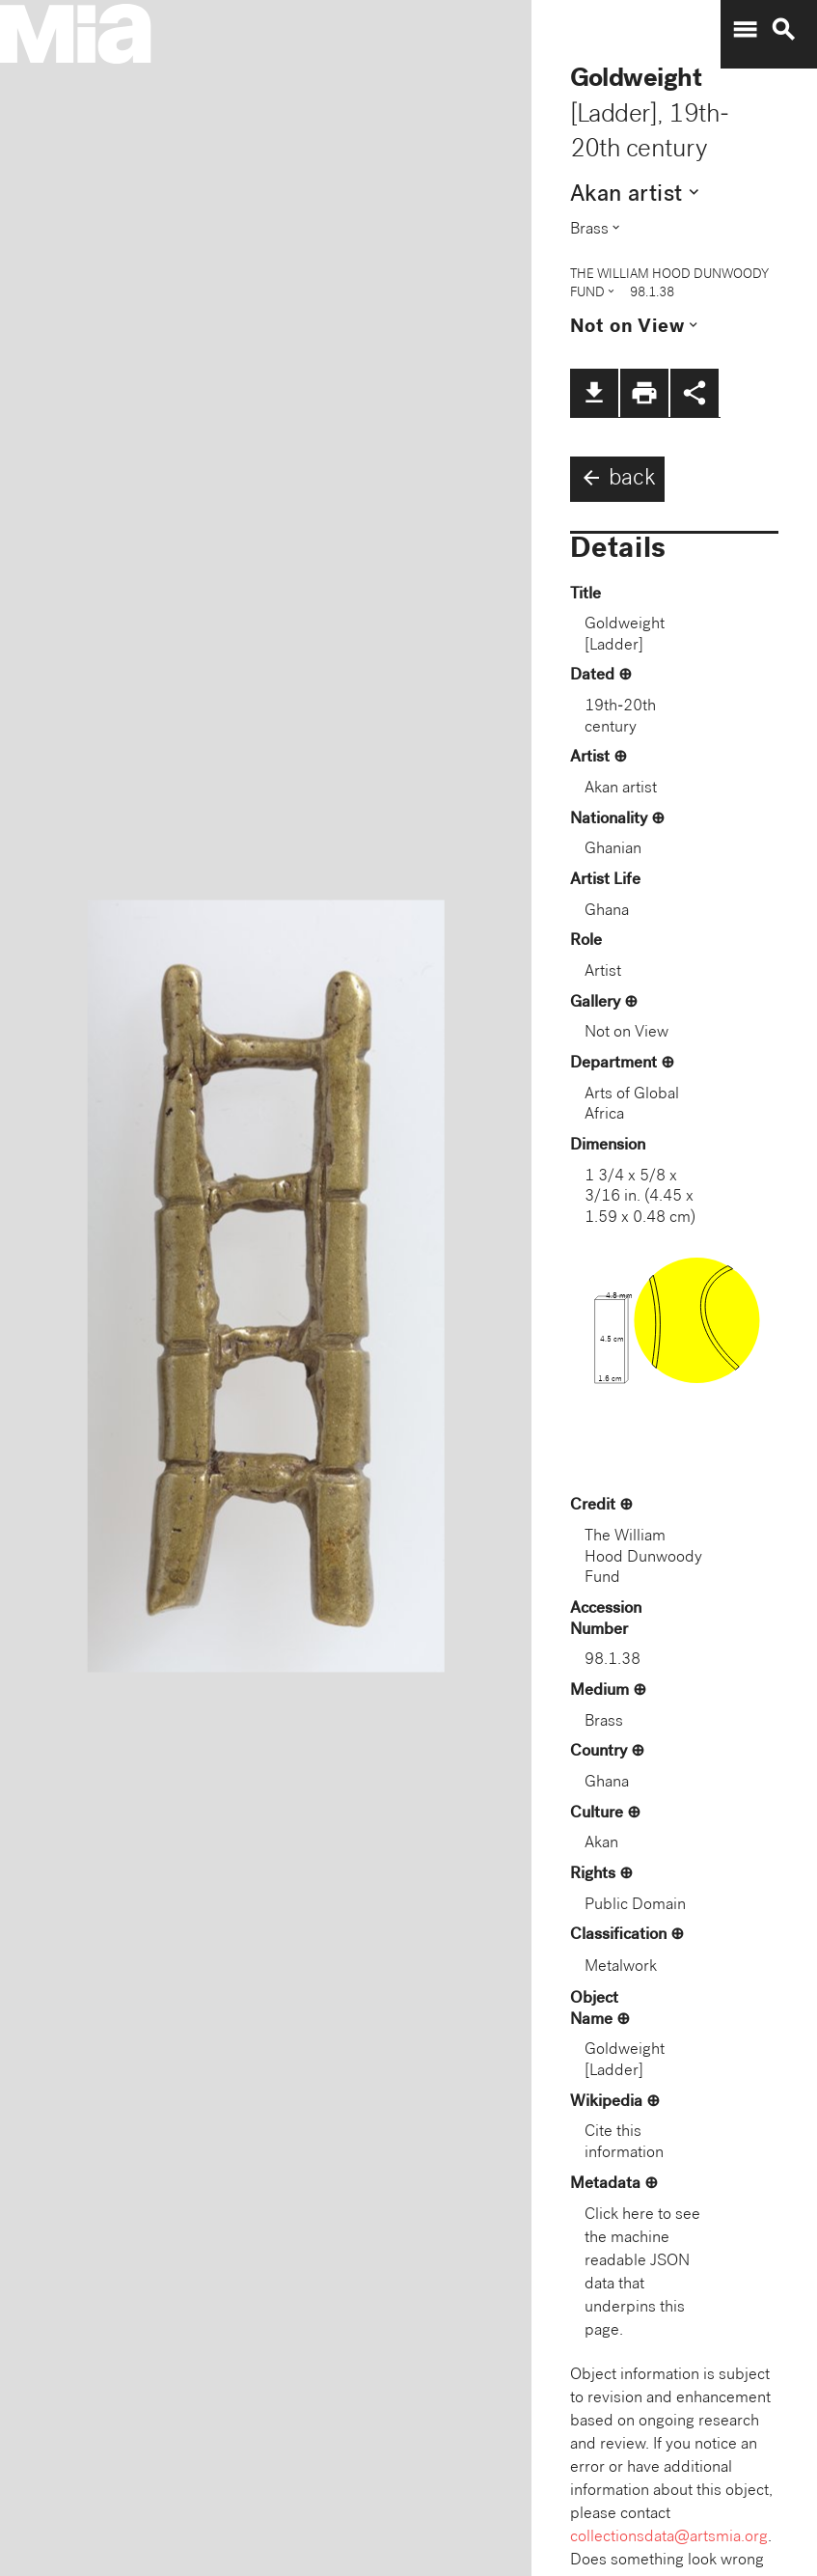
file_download (594, 392)
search (783, 29)
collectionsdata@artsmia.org (669, 2538)
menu (744, 29)
